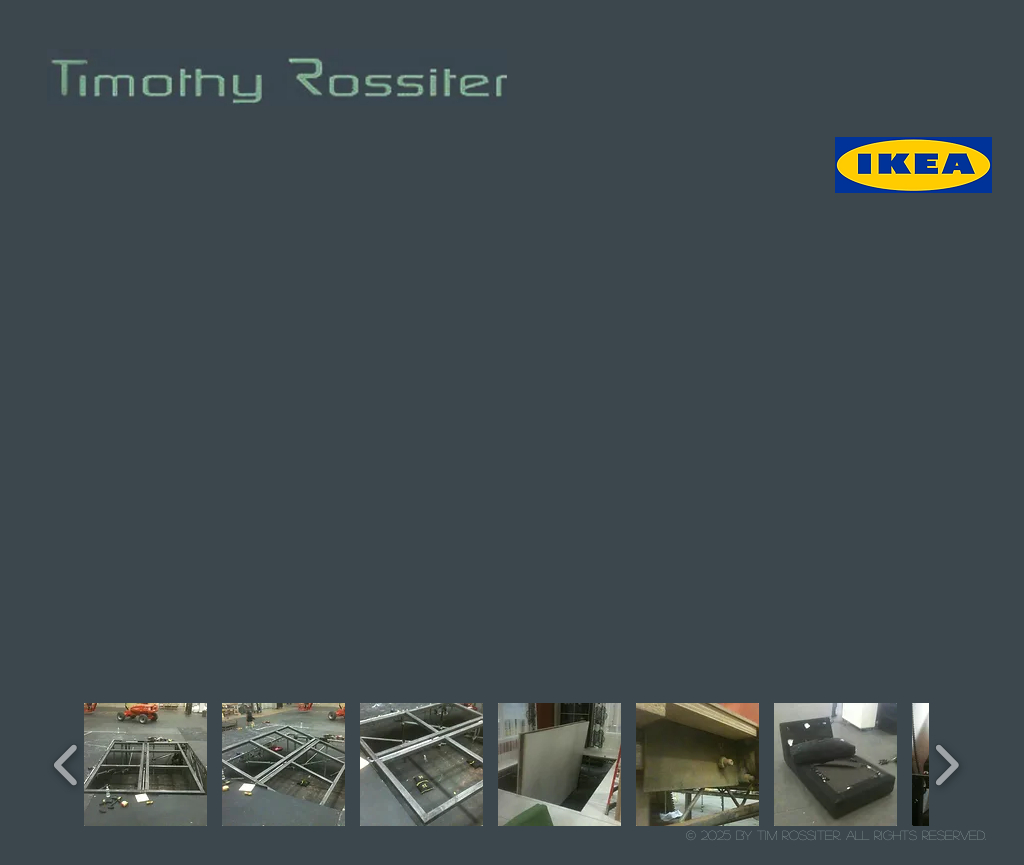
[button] (145, 764)
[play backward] (66, 765)
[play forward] (946, 765)
